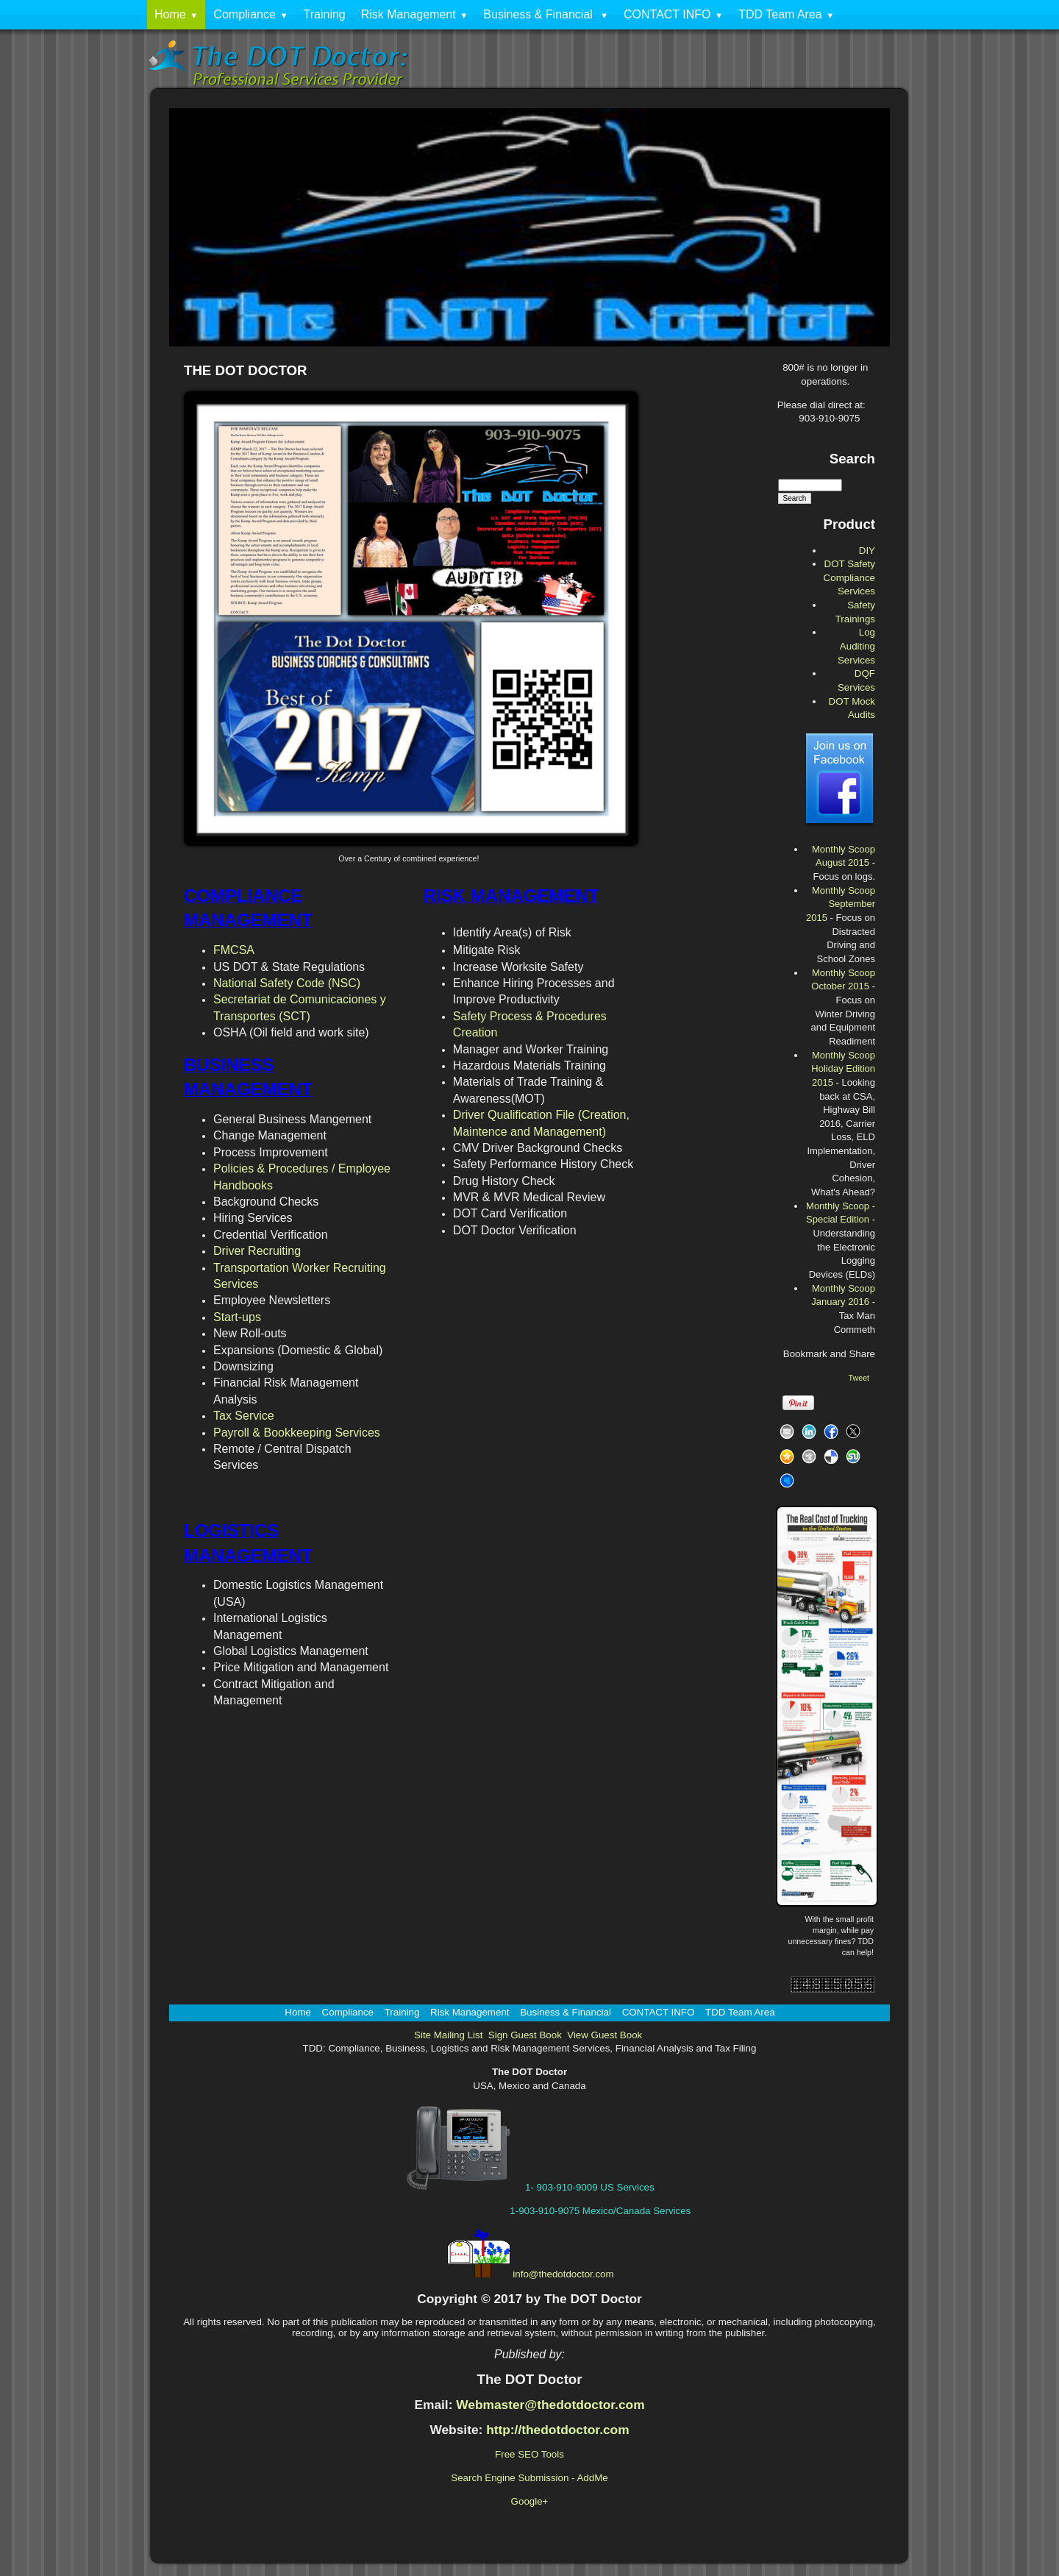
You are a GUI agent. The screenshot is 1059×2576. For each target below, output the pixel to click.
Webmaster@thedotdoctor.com (550, 2404)
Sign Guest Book (525, 2034)
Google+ (530, 2501)
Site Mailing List (448, 2034)
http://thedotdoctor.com (557, 2429)
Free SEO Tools (529, 2454)
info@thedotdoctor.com (563, 2274)
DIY (867, 550)
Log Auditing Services (856, 646)
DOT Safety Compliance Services (849, 577)
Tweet (859, 1377)
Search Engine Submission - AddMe (529, 2477)
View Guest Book (604, 2034)
